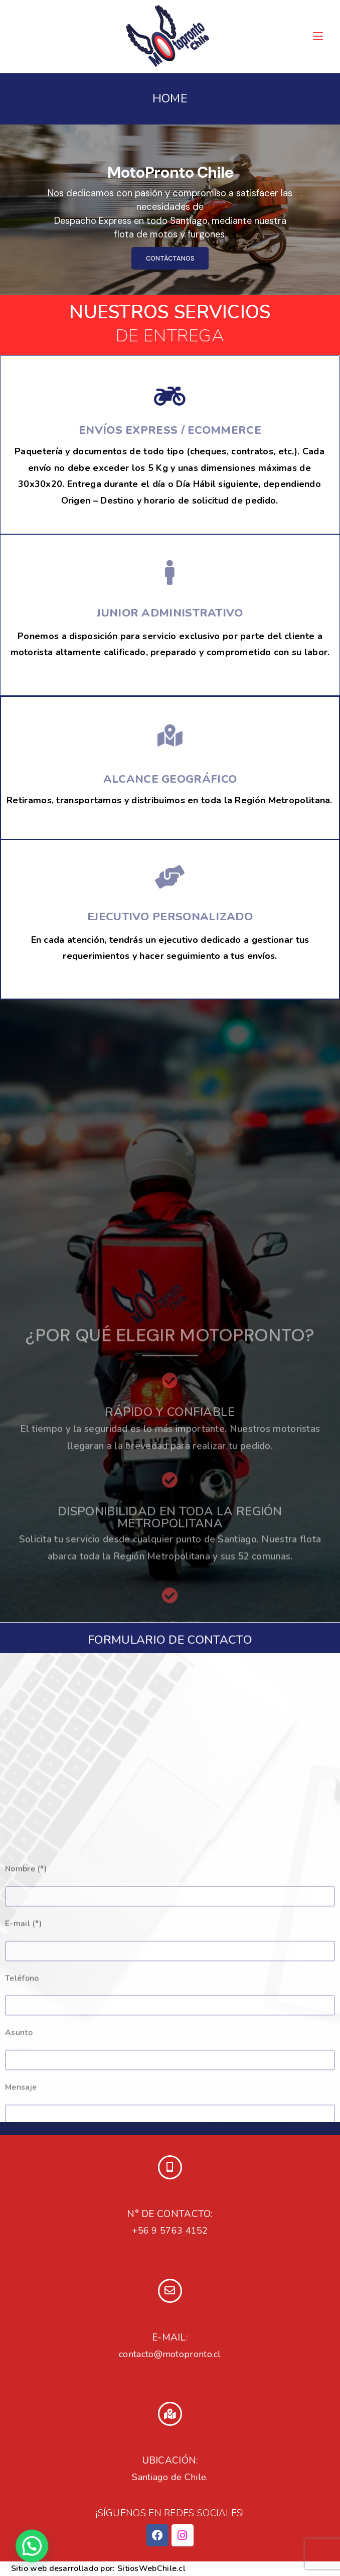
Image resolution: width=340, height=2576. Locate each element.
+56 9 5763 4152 (170, 2231)
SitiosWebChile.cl (151, 2568)
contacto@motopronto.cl (170, 2354)
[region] (170, 210)
